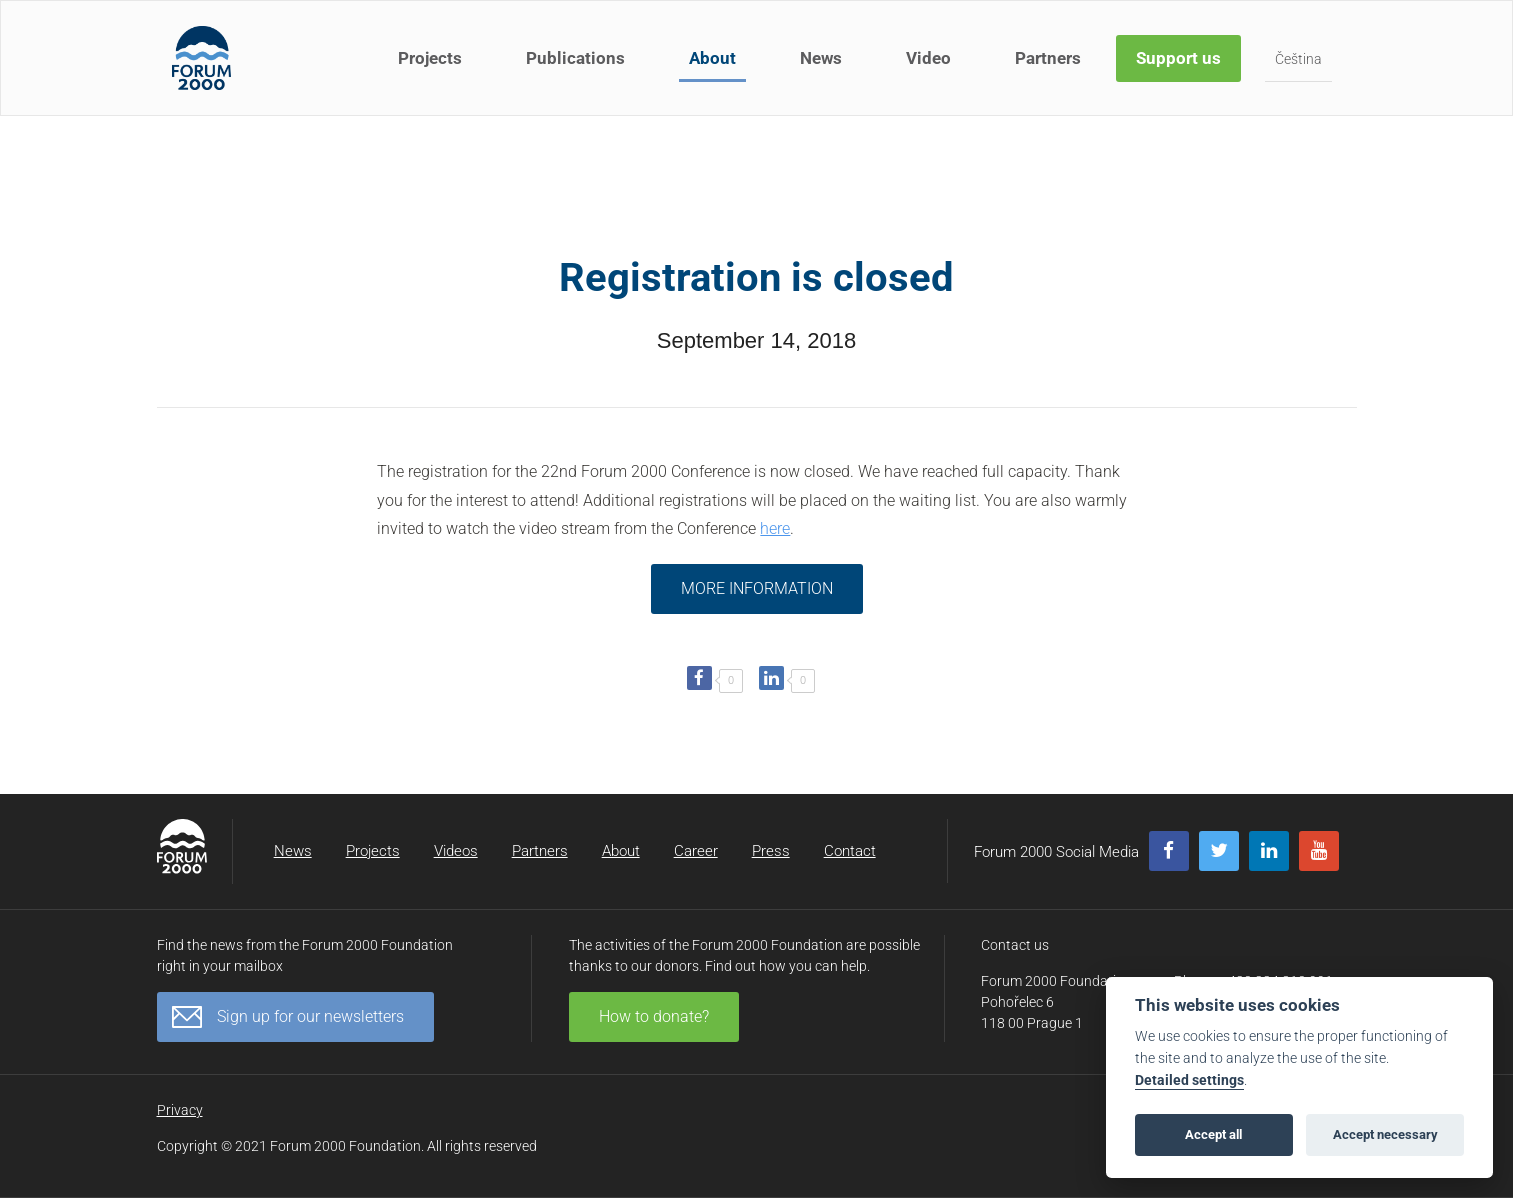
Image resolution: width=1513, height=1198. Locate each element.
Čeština (1298, 59)
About (712, 58)
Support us (1178, 58)
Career (696, 851)
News (821, 58)
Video (928, 58)
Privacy (180, 1110)
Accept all (1213, 1134)
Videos (456, 851)
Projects (430, 58)
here (775, 528)
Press (771, 851)
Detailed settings (1189, 1080)
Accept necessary (1385, 1134)
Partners (1048, 58)
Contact (850, 851)
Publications (575, 58)
